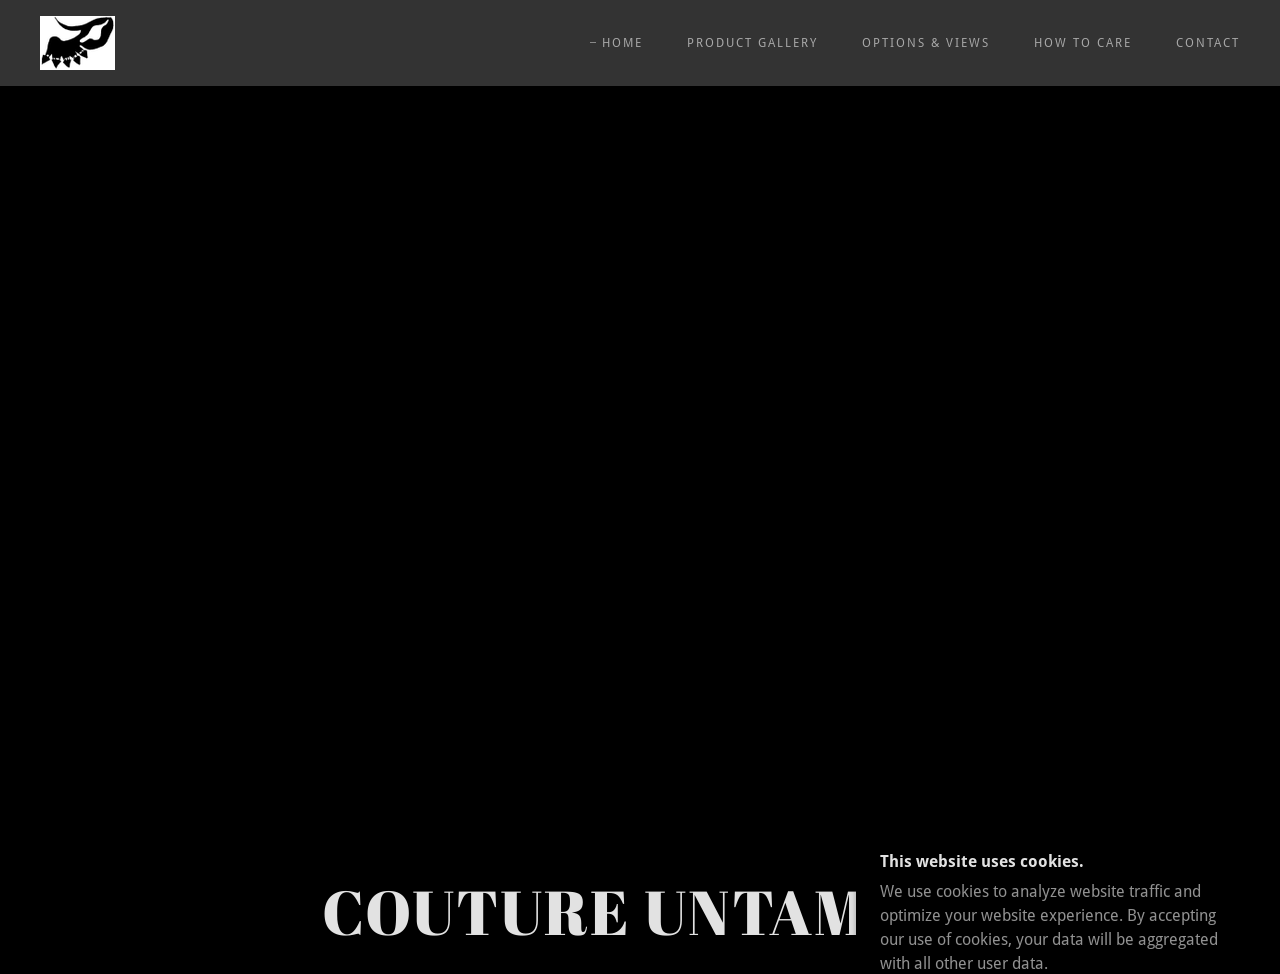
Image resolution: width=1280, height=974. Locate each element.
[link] (77, 41)
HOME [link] (622, 43)
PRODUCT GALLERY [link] (752, 43)
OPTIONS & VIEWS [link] (926, 43)
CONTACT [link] (1208, 43)
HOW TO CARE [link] (1083, 43)
